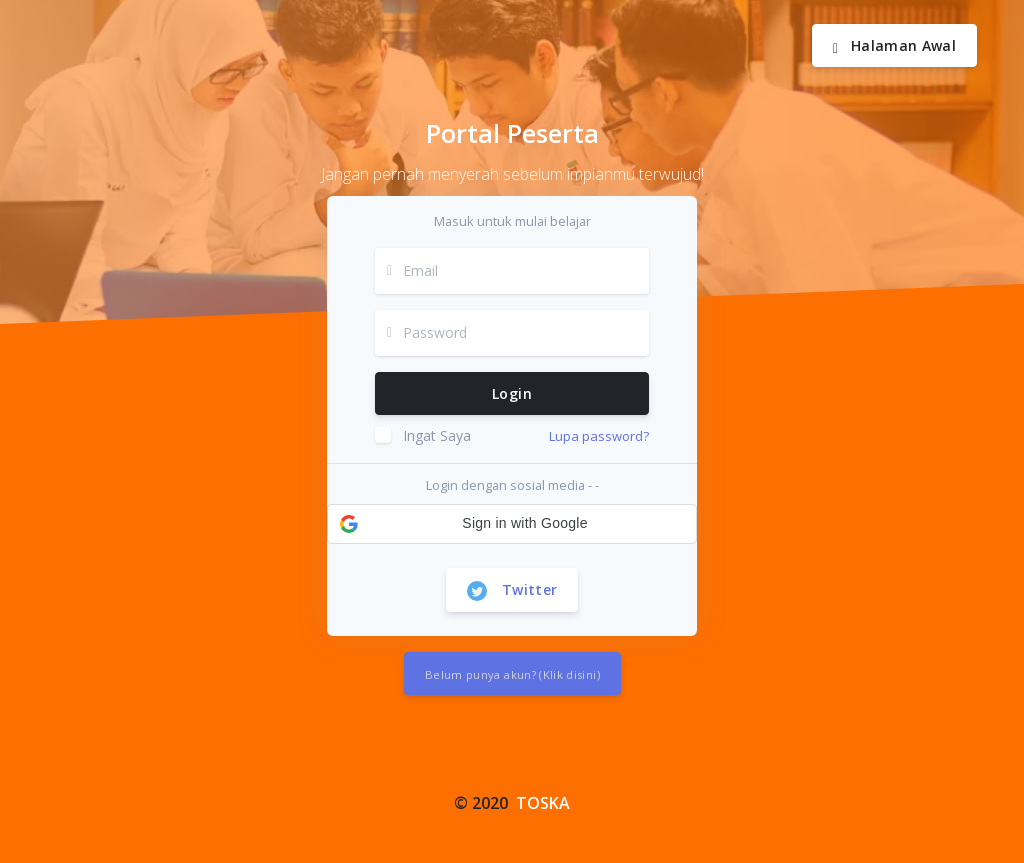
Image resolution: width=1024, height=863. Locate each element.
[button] (512, 524)
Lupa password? (599, 436)
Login (512, 393)
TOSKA (543, 803)
